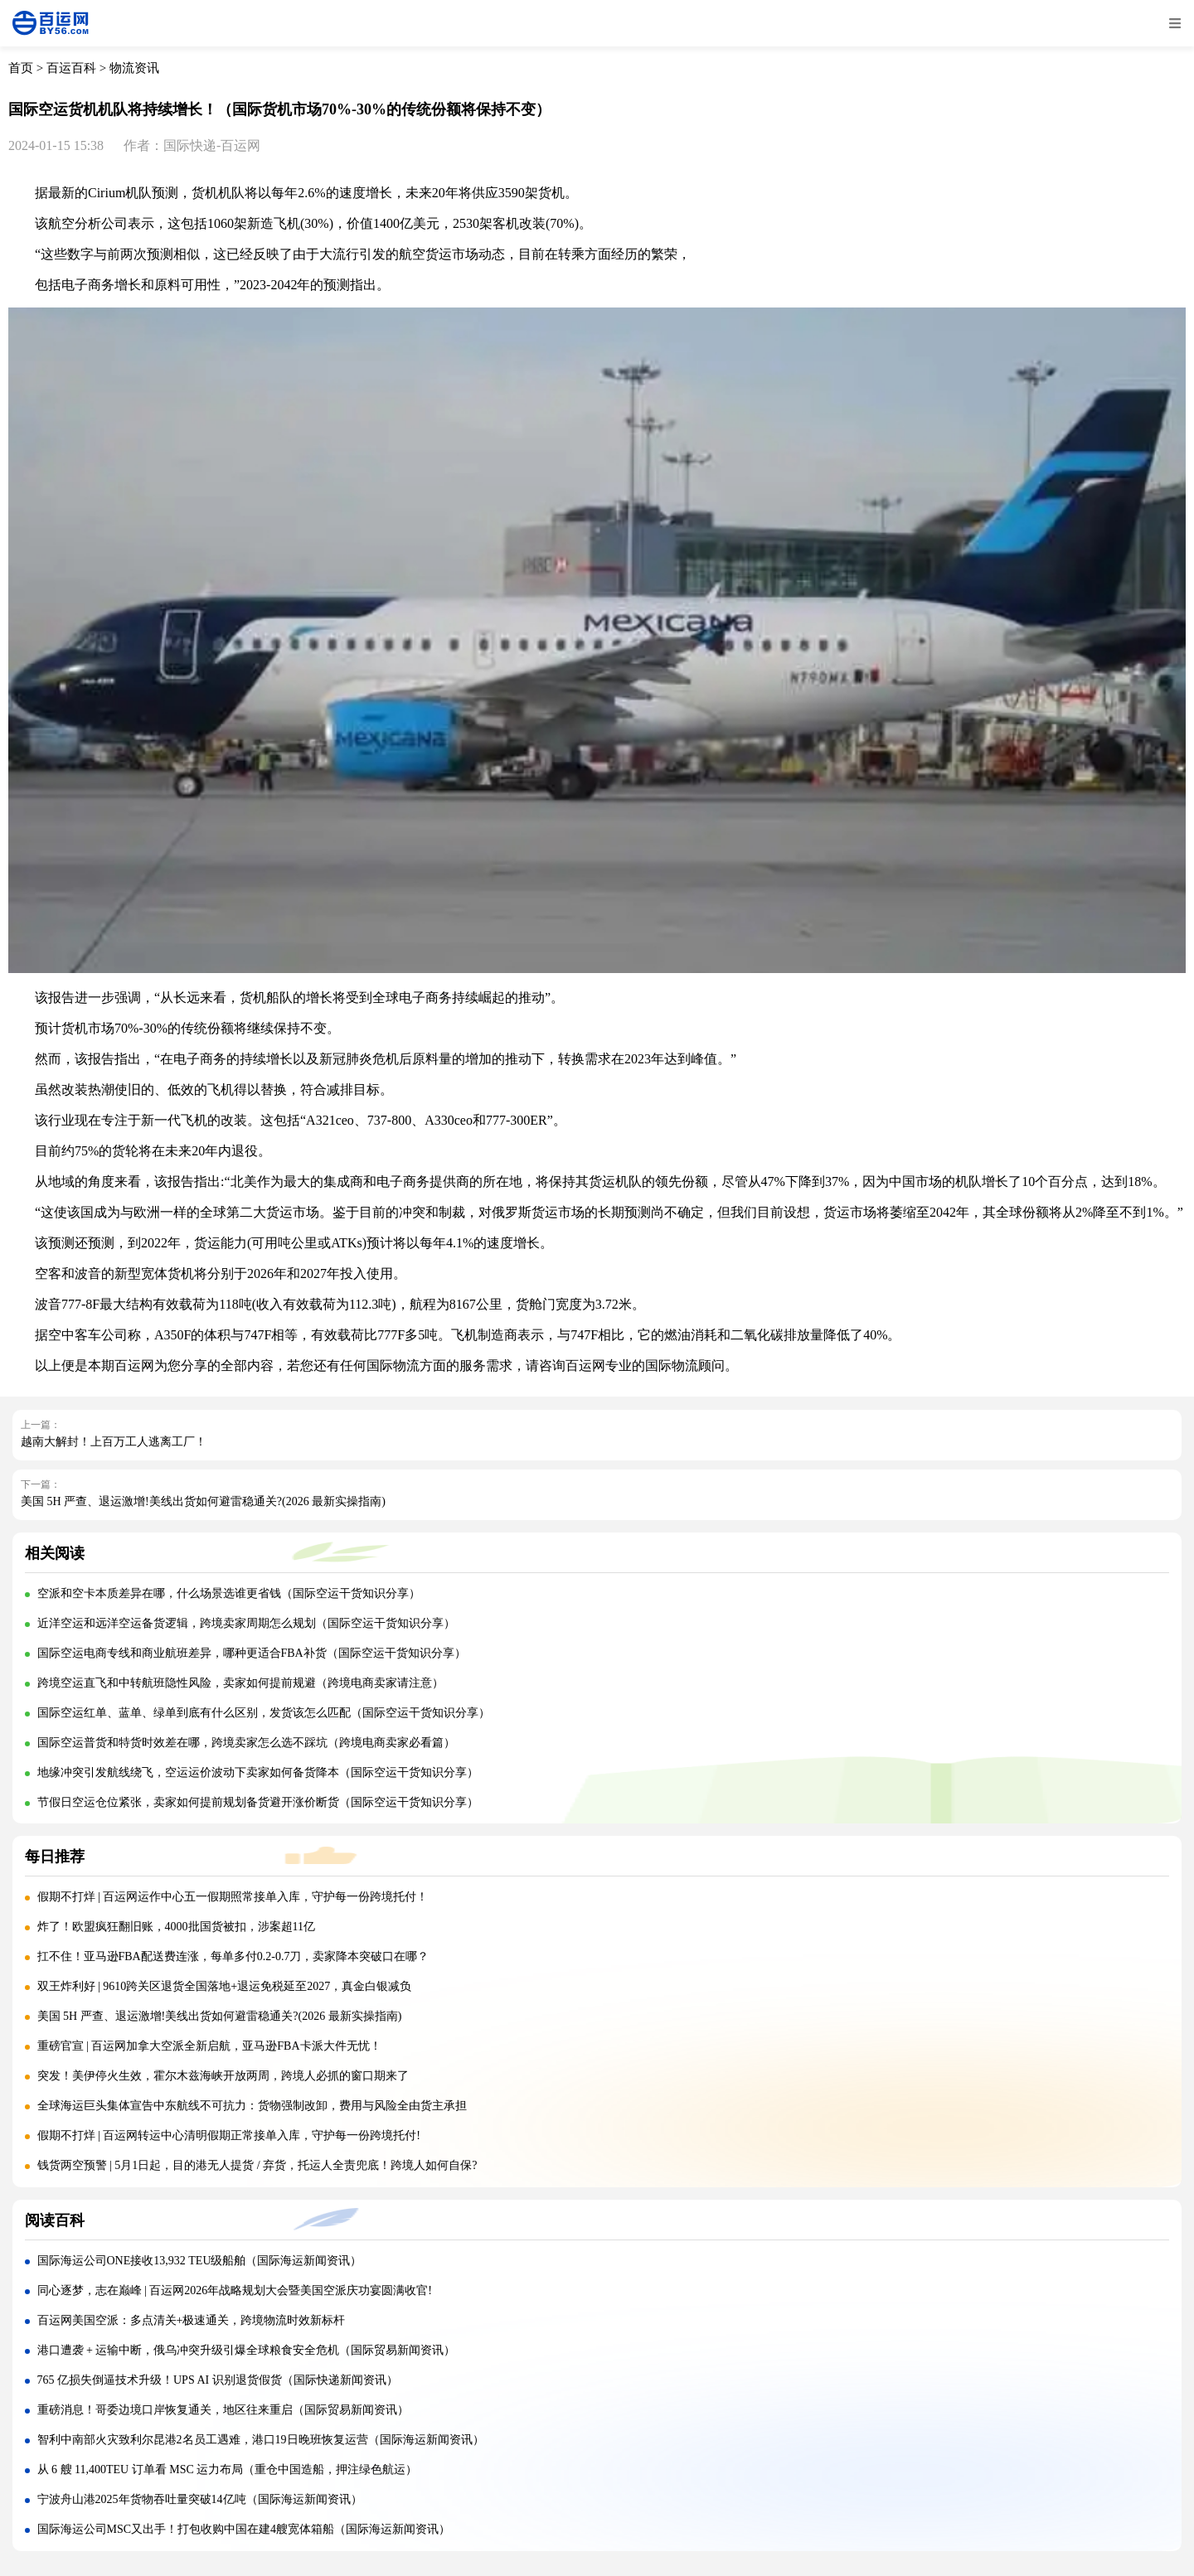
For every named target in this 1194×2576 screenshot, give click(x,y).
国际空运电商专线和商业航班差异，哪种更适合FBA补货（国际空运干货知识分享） (251, 1653)
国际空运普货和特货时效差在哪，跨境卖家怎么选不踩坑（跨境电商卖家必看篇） (246, 1742)
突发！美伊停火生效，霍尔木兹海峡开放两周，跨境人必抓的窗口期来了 (223, 2076)
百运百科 (71, 68)
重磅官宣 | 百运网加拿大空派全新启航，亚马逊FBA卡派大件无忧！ (209, 2046)
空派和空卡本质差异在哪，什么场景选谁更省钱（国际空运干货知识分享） (228, 1593)
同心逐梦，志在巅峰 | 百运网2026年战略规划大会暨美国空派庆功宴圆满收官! (234, 2290)
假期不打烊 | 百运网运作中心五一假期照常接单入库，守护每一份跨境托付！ (233, 1897)
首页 (20, 68)
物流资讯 (134, 68)
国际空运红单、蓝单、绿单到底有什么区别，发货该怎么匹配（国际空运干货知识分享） (263, 1713)
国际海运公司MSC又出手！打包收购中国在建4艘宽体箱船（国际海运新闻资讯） (244, 2529)
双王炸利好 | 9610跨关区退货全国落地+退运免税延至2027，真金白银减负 (224, 1986)
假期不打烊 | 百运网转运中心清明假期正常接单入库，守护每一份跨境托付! (228, 2135)
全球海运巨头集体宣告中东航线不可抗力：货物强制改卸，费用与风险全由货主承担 (252, 2105)
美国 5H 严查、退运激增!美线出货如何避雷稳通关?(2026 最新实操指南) (203, 1501)
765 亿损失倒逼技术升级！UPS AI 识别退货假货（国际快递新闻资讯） (217, 2380)
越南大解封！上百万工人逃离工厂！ (113, 1442)
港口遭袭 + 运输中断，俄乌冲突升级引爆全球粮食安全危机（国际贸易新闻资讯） (246, 2350)
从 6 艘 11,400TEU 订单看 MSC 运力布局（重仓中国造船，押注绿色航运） (227, 2469)
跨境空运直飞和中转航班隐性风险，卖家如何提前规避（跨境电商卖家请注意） (240, 1683)
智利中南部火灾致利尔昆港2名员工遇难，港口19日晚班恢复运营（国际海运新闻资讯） (260, 2439)
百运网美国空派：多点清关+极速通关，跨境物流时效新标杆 (191, 2320)
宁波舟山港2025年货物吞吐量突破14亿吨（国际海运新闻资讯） (199, 2499)
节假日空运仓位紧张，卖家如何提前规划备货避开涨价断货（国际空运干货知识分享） (257, 1802)
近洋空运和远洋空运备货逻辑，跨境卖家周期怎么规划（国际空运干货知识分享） (246, 1623)
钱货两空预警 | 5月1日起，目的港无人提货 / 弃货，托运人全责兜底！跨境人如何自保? (257, 2165)
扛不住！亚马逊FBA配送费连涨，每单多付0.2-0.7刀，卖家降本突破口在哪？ (233, 1956)
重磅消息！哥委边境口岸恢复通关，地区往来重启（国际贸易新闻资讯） (223, 2410)
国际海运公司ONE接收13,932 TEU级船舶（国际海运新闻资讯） (199, 2260)
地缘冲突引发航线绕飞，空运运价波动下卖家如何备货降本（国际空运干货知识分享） (257, 1772)
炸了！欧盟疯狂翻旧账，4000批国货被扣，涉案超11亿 (176, 1926)
